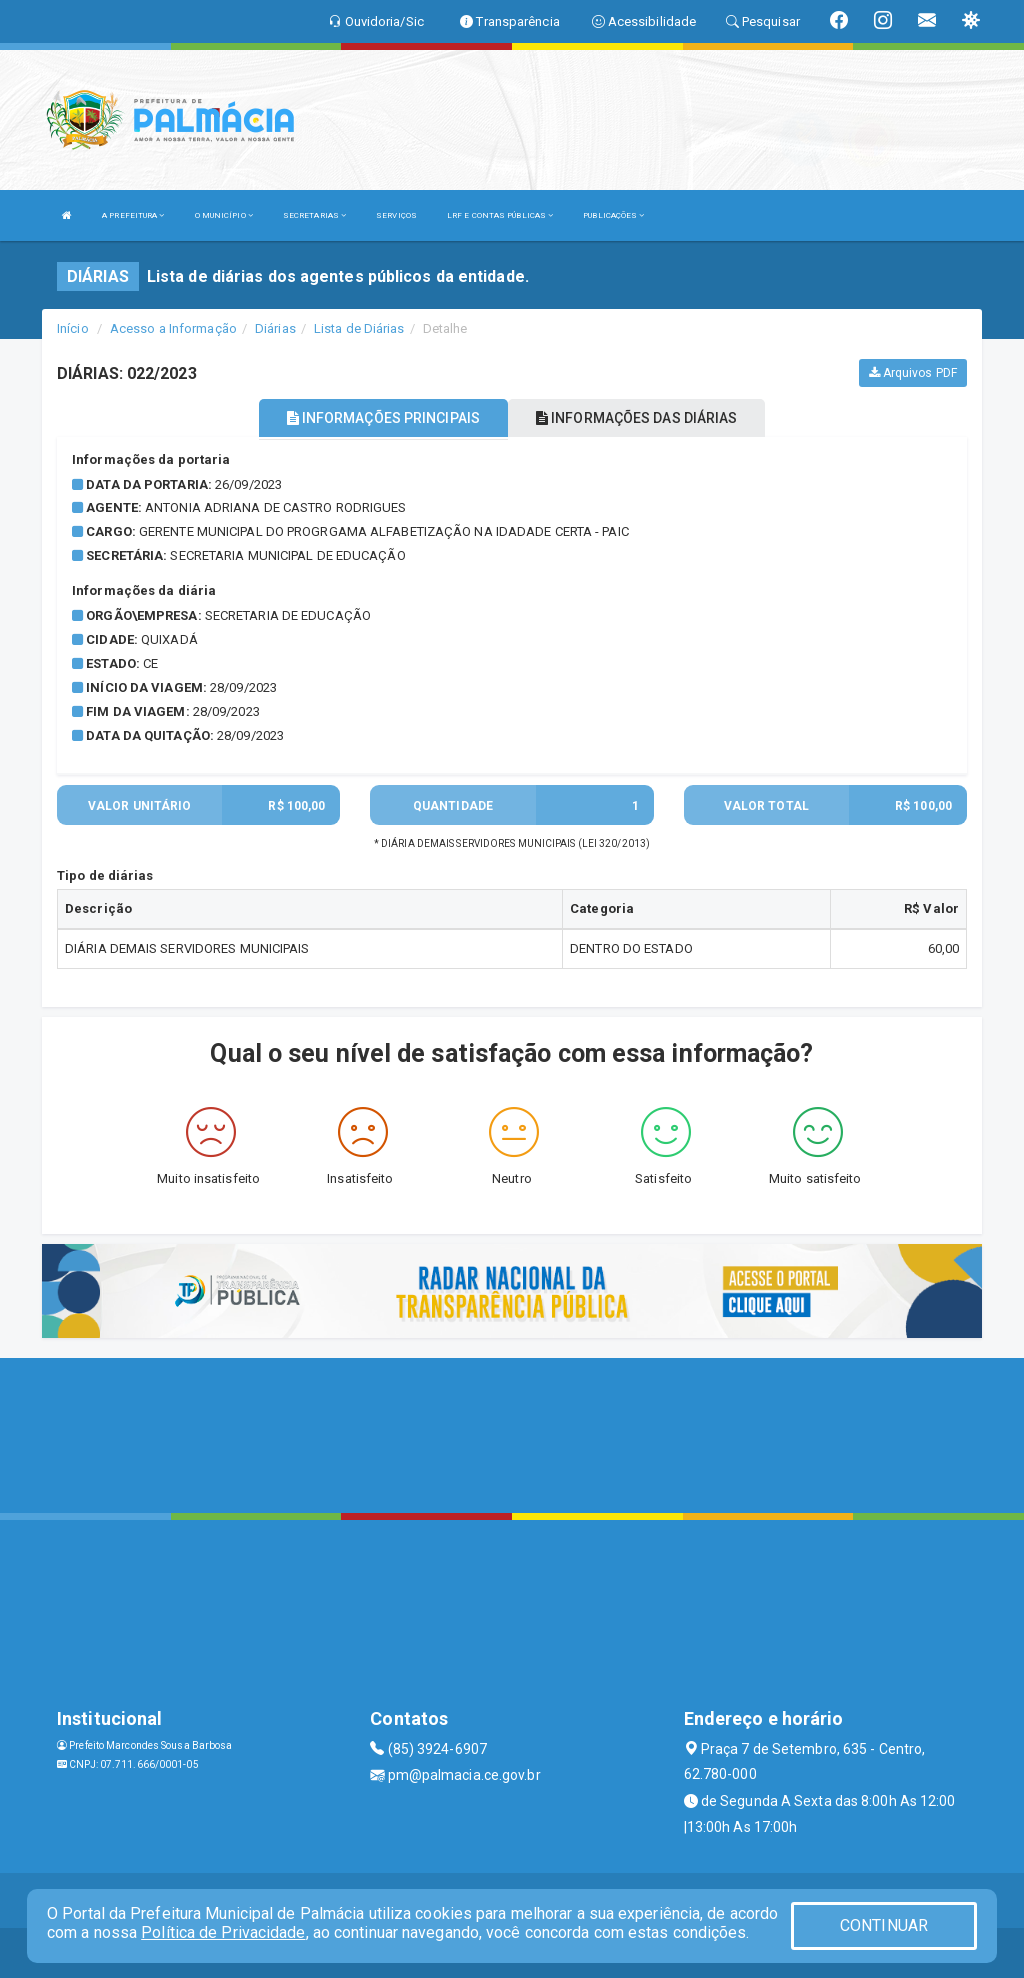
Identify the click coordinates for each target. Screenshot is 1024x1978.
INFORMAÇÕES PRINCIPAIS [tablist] (383, 418)
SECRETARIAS (314, 215)
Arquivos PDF (913, 373)
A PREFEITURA (133, 215)
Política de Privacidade (223, 1932)
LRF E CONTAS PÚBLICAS (500, 215)
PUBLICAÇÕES (613, 215)
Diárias (275, 328)
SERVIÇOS (396, 215)
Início (73, 328)
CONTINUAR (884, 1925)
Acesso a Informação (173, 328)
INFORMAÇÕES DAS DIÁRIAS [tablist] (637, 418)
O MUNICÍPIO (224, 215)
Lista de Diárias (359, 328)
